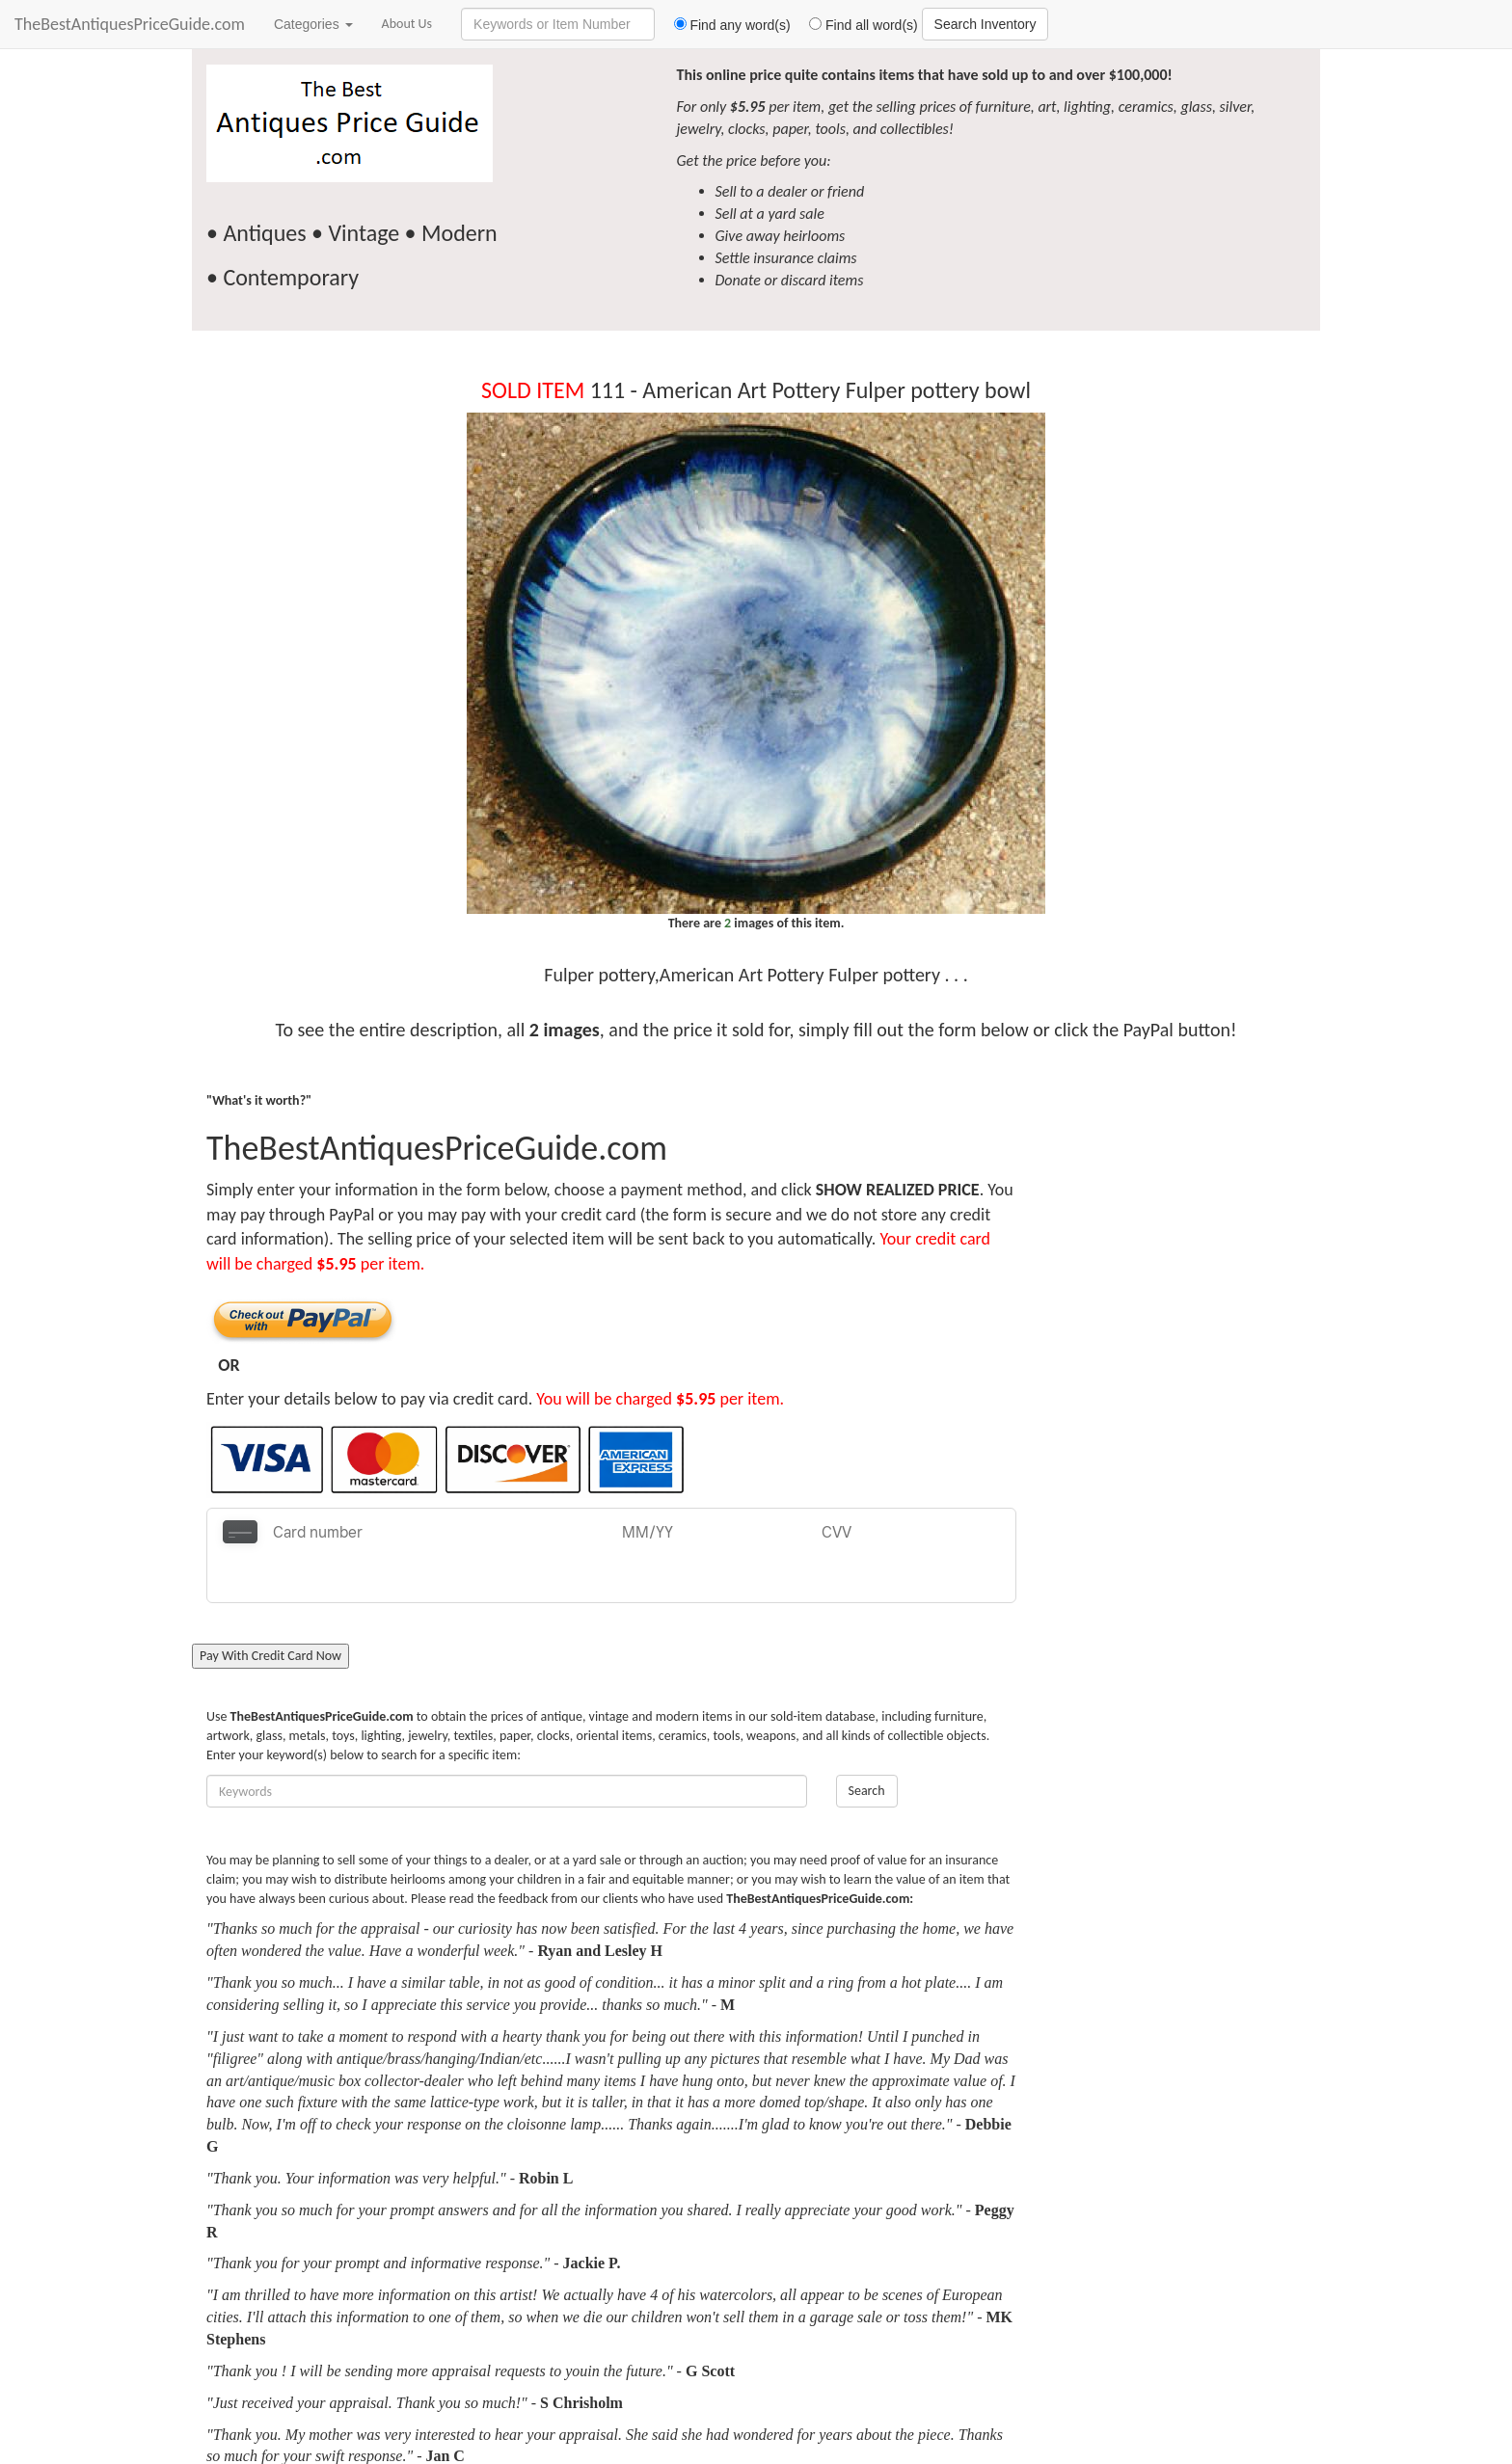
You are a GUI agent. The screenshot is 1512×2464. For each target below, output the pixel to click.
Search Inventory (985, 24)
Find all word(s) (856, 25)
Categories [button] (313, 24)
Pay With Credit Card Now (270, 1608)
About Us (407, 23)
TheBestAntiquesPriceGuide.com (129, 24)
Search (867, 1743)
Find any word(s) (725, 25)
